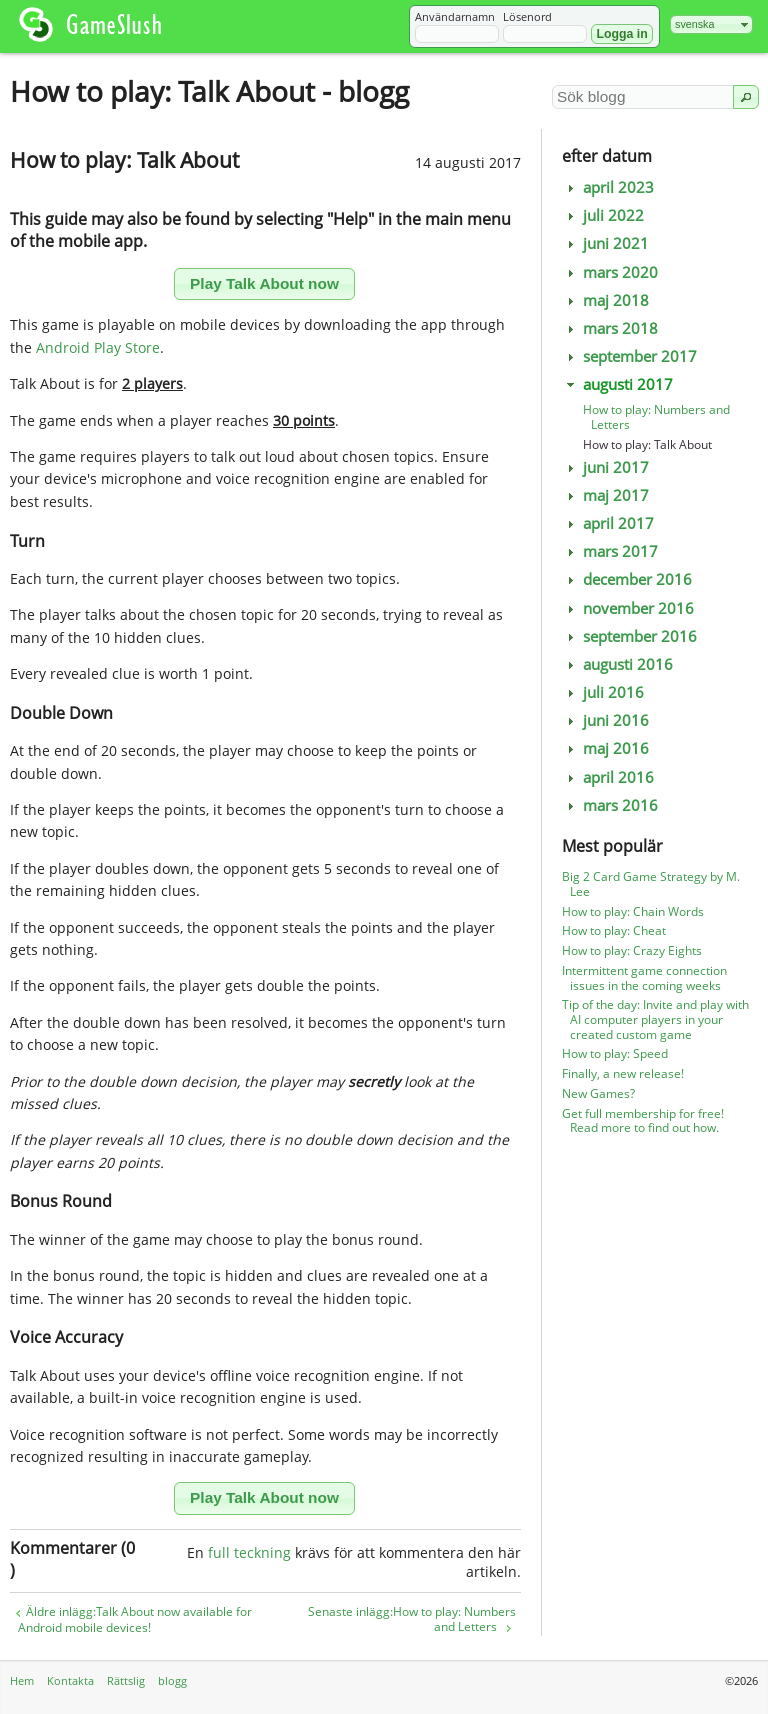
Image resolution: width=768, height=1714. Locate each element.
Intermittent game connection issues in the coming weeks (644, 978)
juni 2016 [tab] (606, 720)
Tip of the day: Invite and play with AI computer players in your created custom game (655, 1019)
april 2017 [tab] (608, 523)
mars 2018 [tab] (610, 328)
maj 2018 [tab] (606, 300)
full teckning (249, 1552)
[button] (621, 34)
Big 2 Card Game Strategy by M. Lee (651, 884)
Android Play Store (98, 347)
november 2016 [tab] (628, 608)
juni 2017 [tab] (606, 467)
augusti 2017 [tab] (618, 384)
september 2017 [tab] (630, 356)
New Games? (598, 1093)
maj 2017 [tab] (606, 495)
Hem (22, 1680)
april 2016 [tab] (608, 777)
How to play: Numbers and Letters (656, 417)
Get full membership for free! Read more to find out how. (643, 1121)
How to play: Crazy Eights (632, 950)
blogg (172, 1680)
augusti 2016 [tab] (618, 664)
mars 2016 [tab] (610, 805)
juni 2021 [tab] (606, 243)
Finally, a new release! (623, 1073)
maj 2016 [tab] (606, 748)
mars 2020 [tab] (610, 272)
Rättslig (126, 1680)
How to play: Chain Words (633, 911)
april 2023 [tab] (608, 187)
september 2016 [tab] (630, 636)
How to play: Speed (615, 1053)
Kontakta (70, 1680)
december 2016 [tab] (627, 579)
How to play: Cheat (614, 930)
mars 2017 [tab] (610, 551)
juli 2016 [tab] (603, 692)
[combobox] (711, 24)
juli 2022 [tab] (603, 215)
